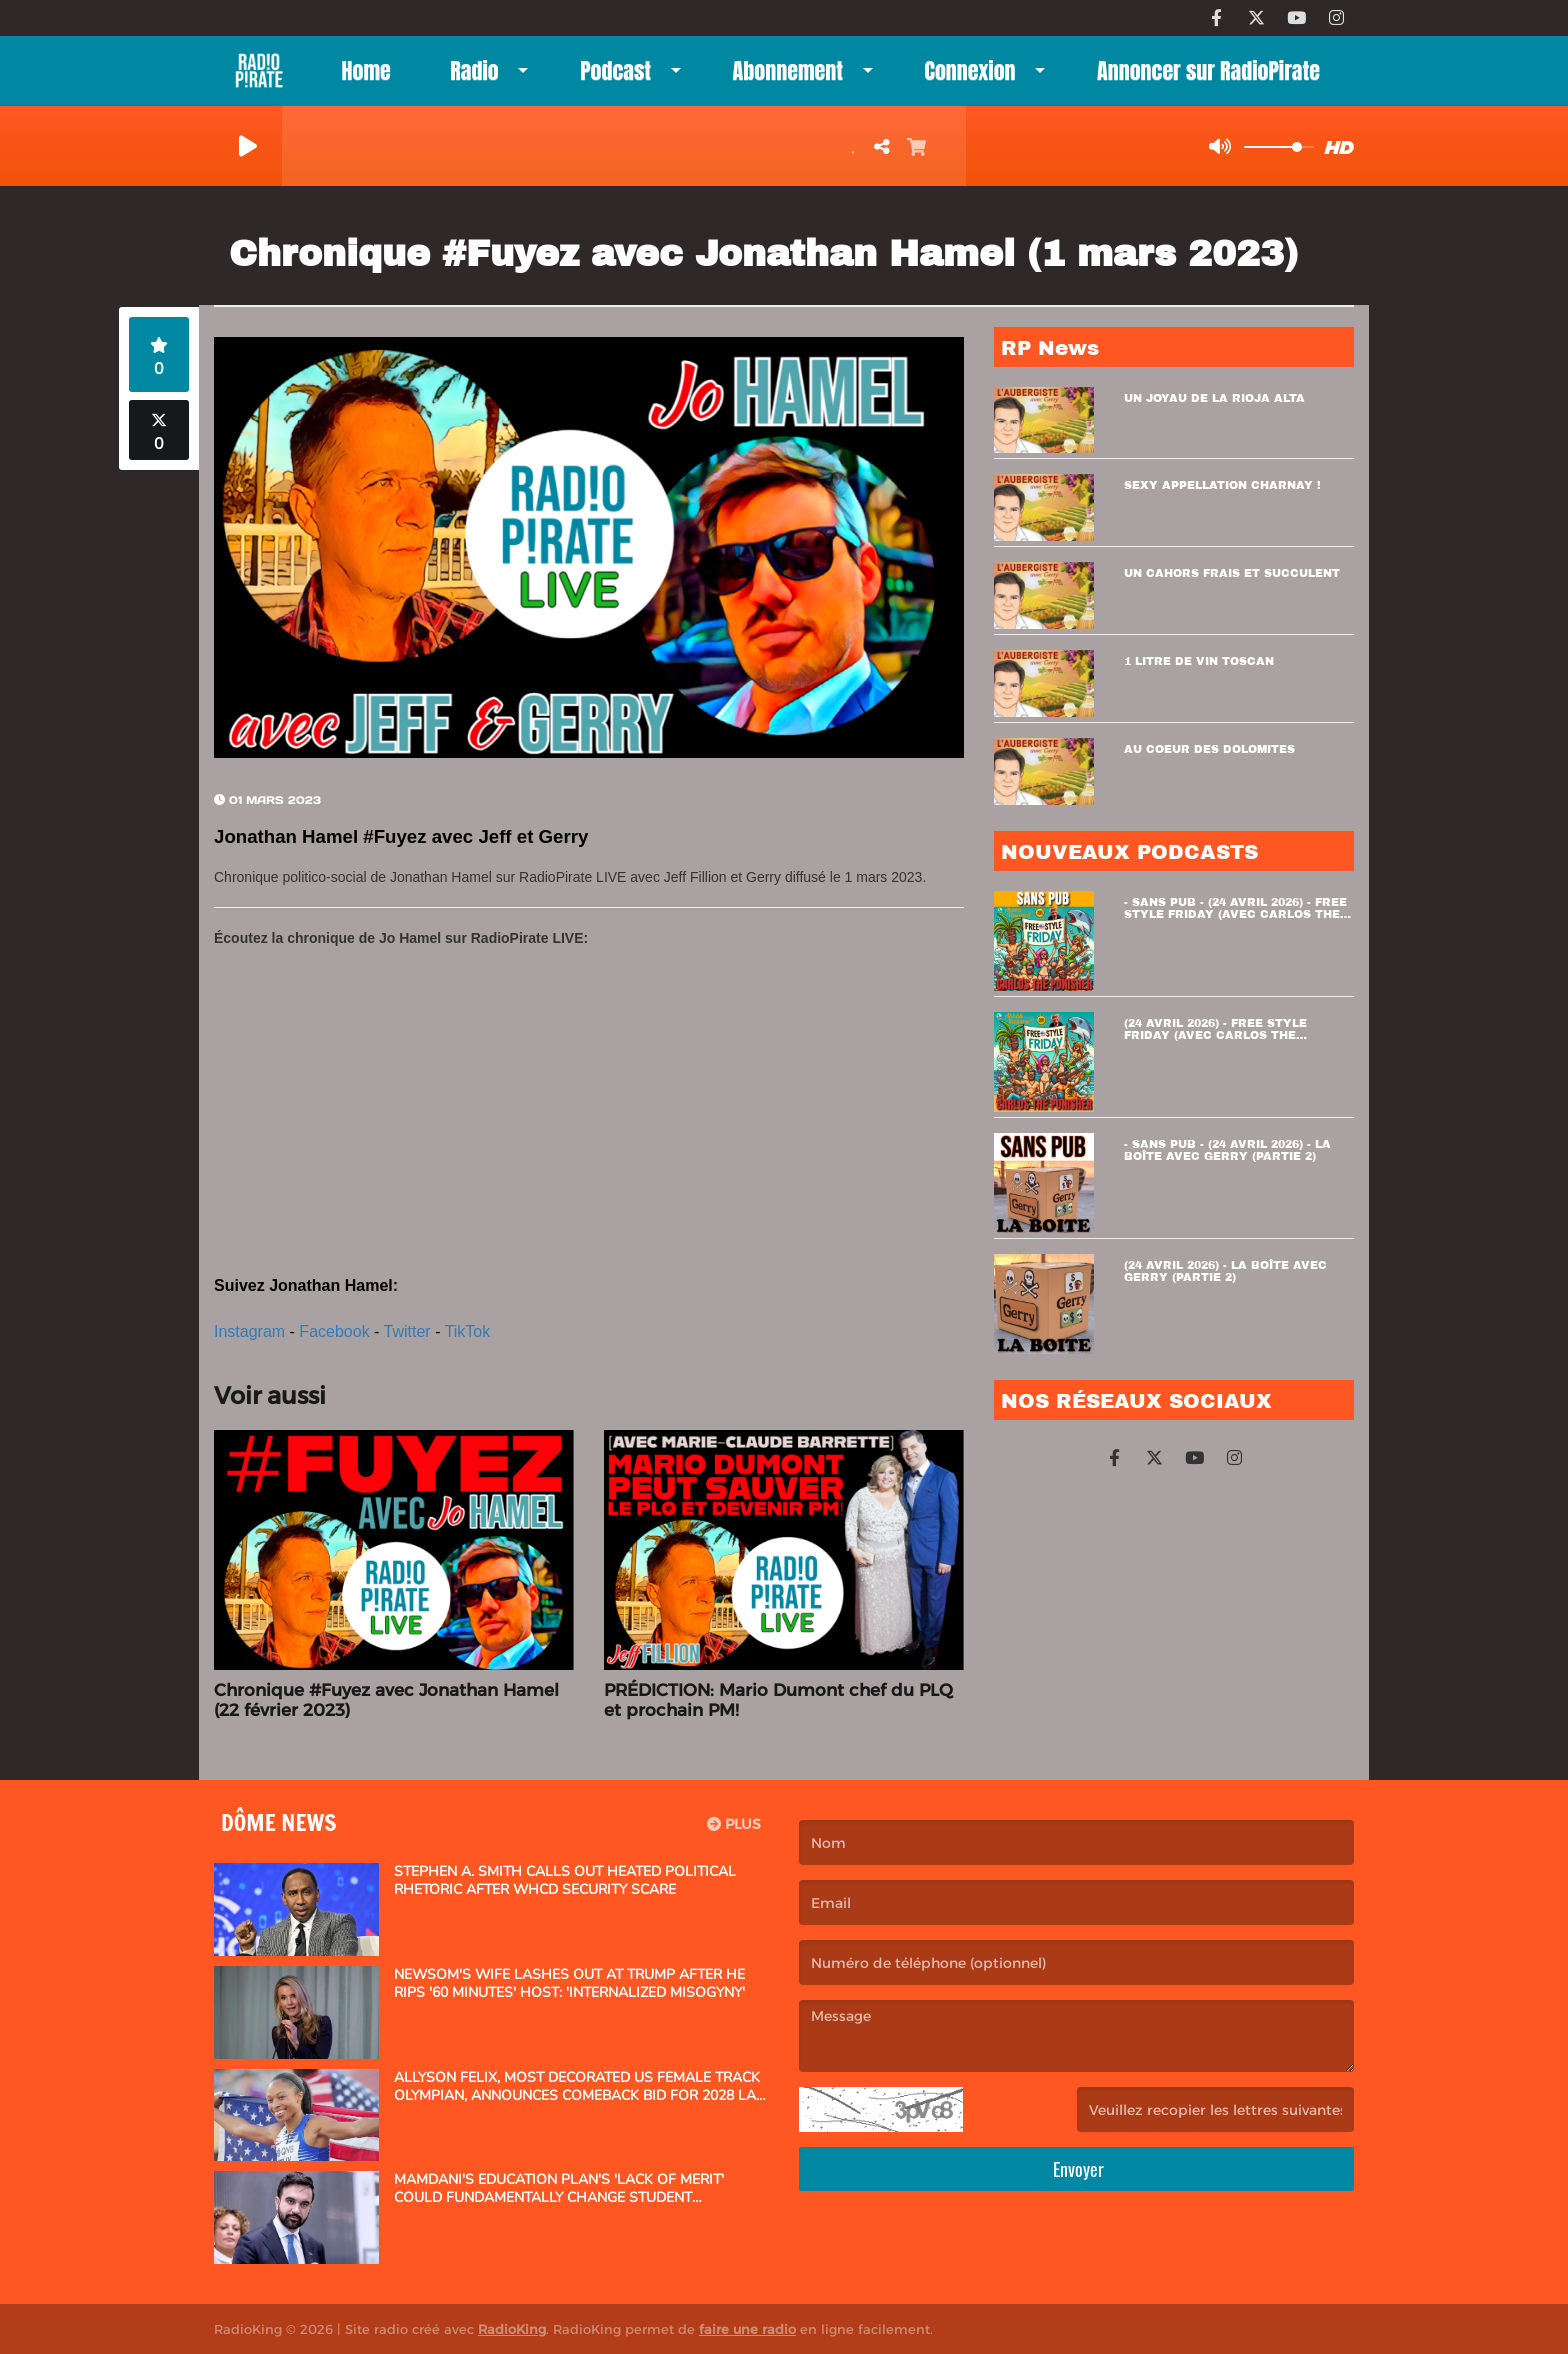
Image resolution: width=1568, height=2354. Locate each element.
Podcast (615, 70)
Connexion (969, 70)
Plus (734, 1824)
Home (366, 70)
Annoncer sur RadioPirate (1208, 70)
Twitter (407, 1331)
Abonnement (788, 70)
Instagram (249, 1331)
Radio (474, 70)
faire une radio (747, 2329)
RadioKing (512, 2329)
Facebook (334, 1331)
